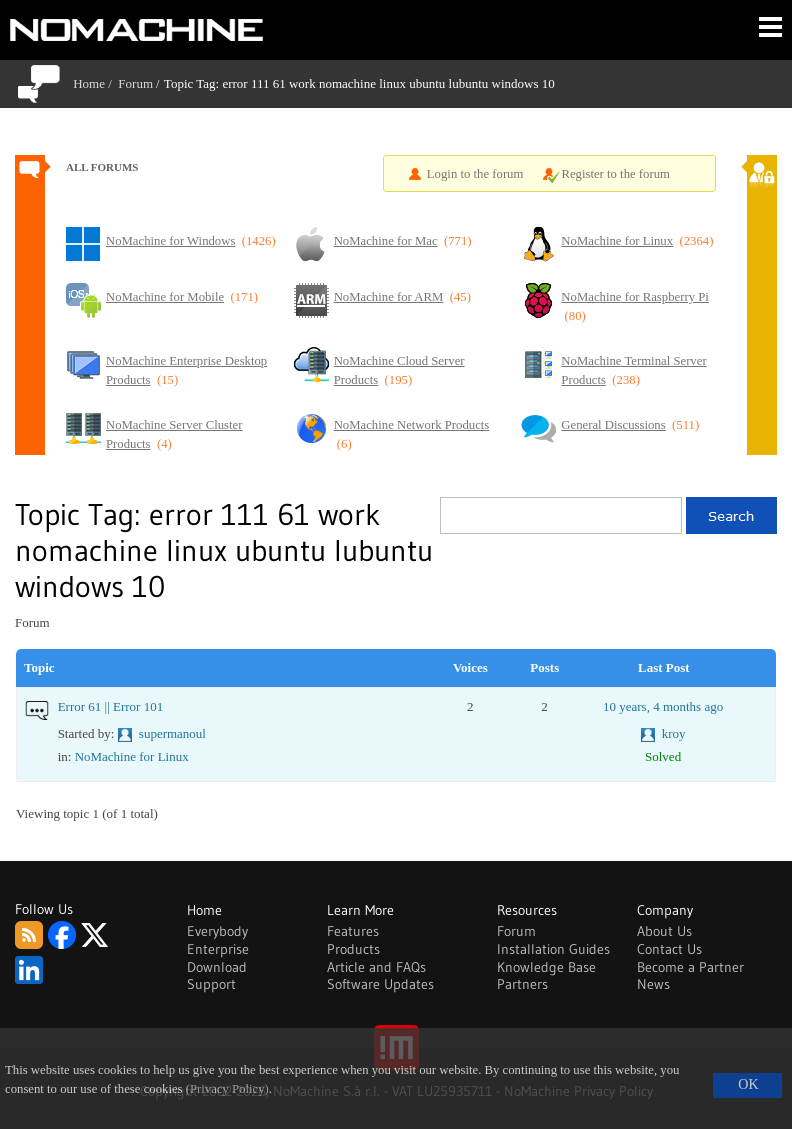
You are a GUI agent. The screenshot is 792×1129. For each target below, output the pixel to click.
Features (353, 931)
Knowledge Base (546, 967)
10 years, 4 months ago (663, 706)
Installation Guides (553, 949)
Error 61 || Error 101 (111, 706)
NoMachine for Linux (132, 756)
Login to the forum (475, 174)
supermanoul (172, 733)
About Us (664, 931)
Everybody (217, 931)
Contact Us (669, 949)
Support (211, 984)
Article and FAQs (376, 967)
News (653, 984)
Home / (95, 83)
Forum (135, 83)
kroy (674, 733)
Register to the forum (615, 174)
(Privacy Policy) (227, 1089)
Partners (522, 984)
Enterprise (218, 949)
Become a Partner (690, 967)
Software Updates (380, 984)
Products (353, 949)
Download (217, 967)
